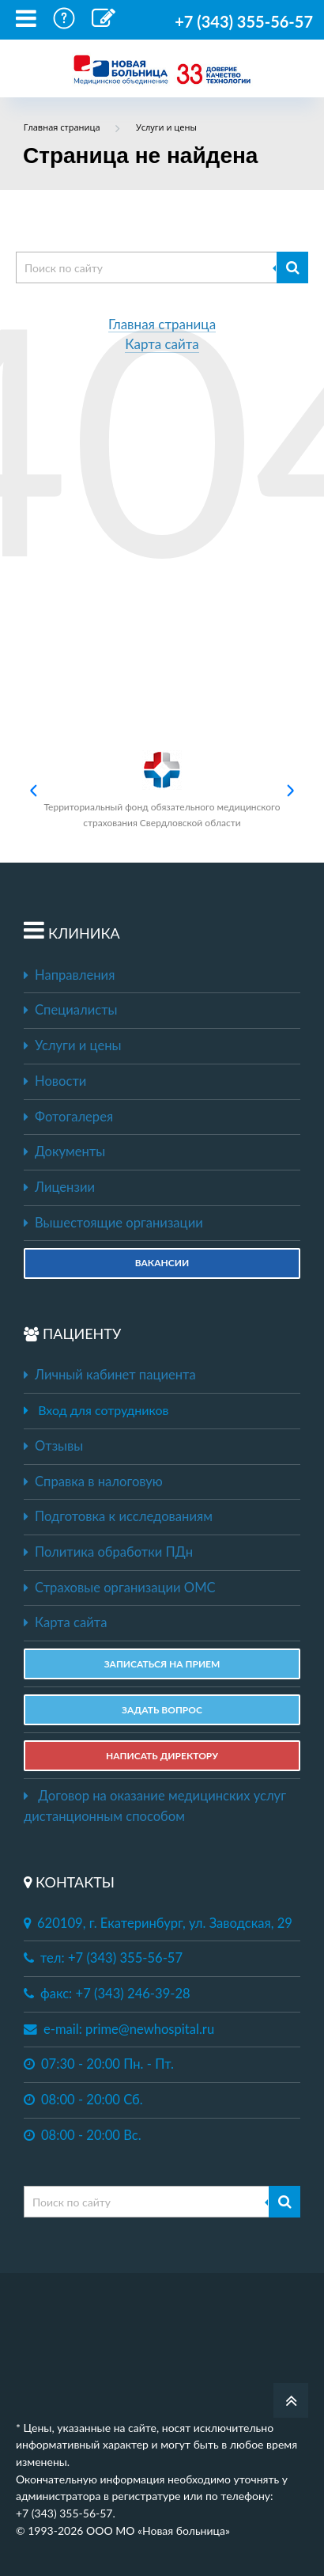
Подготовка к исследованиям (118, 1516)
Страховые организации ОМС (120, 1587)
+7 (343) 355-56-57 (244, 21)
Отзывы (53, 1446)
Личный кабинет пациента (110, 1375)
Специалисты (71, 1010)
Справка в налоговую (93, 1481)
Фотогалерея (68, 1117)
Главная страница (162, 324)
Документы (64, 1151)
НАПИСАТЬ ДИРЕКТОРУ (162, 1756)
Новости (55, 1081)
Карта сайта (162, 344)
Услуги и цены (72, 1045)
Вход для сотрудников (103, 1409)
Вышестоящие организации (113, 1223)
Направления (69, 975)
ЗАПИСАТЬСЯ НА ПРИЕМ (162, 1664)
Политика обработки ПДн (108, 1552)
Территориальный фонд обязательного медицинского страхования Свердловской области (161, 789)
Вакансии (162, 1263)
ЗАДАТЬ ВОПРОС (162, 1710)
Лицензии (59, 1187)
